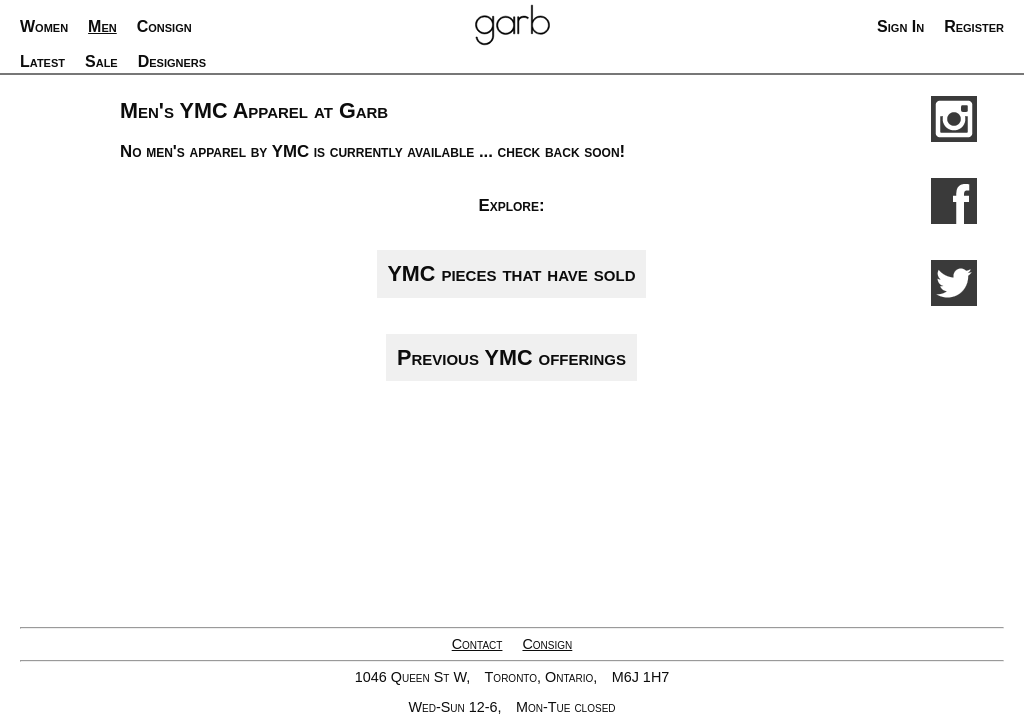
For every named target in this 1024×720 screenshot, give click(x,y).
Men (102, 26)
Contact (477, 644)
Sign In (900, 26)
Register (974, 26)
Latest (42, 61)
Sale (101, 61)
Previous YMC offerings (511, 357)
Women (44, 26)
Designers (172, 61)
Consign (547, 644)
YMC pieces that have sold (511, 273)
